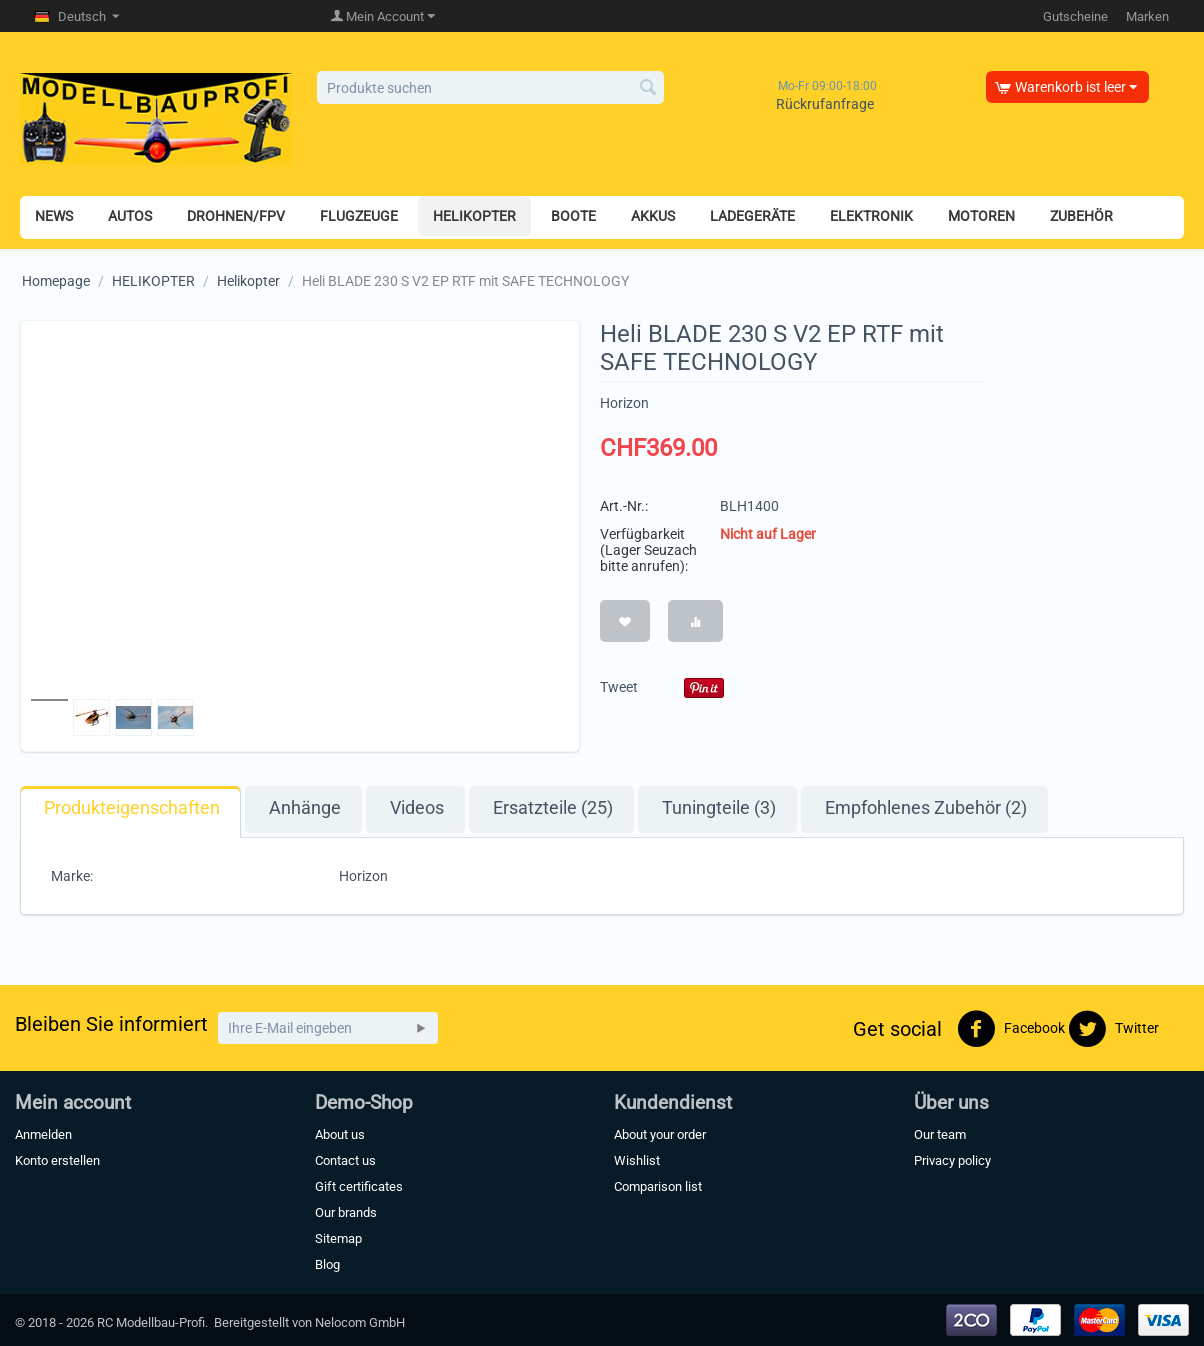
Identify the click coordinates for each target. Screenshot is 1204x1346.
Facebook (1011, 1029)
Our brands (346, 1212)
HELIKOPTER (474, 216)
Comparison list (658, 1186)
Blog (327, 1264)
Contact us (345, 1160)
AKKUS (653, 216)
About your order (660, 1134)
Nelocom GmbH (360, 1322)
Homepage (56, 281)
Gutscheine (1075, 16)
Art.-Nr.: (624, 506)
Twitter (1113, 1029)
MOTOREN (981, 216)
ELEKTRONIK (871, 216)
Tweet (619, 687)
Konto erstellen (57, 1160)
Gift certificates (359, 1186)
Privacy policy (952, 1160)
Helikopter (248, 281)
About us (340, 1134)
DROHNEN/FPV (236, 216)
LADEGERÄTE (752, 216)
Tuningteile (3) (719, 808)
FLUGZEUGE (359, 216)
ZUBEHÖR (1081, 216)
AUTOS (130, 216)
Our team (940, 1134)
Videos (417, 808)
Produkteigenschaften (132, 808)
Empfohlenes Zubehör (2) (926, 808)
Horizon (624, 403)
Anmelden (43, 1134)
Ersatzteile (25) (553, 808)
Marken (1147, 16)
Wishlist (637, 1160)
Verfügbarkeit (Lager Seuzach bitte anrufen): (648, 550)
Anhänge (305, 808)
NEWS (54, 216)
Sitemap (338, 1238)
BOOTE (573, 216)
